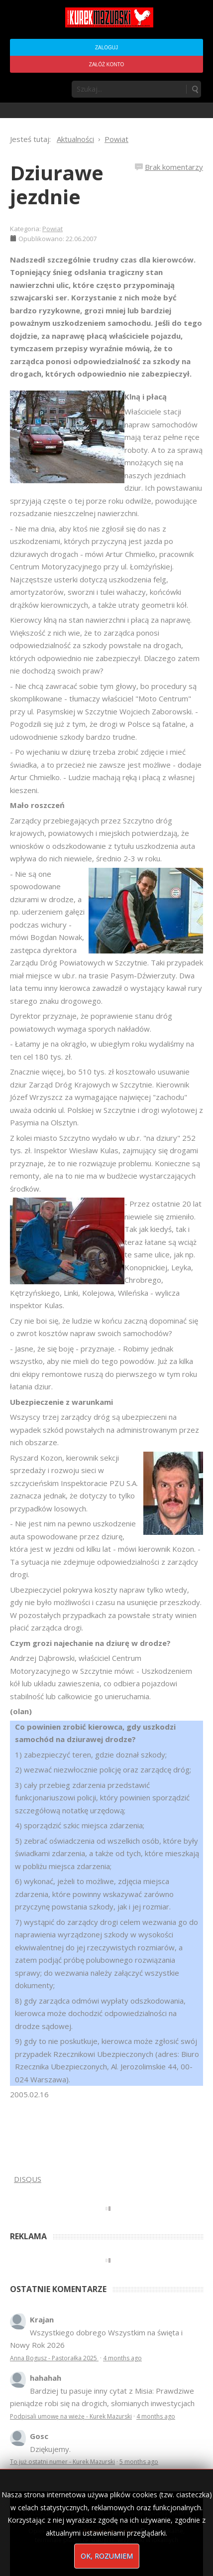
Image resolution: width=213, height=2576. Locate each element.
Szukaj (194, 89)
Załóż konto (106, 64)
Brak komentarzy (174, 167)
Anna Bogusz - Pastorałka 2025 (54, 2358)
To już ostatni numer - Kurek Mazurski (62, 2461)
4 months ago (122, 2358)
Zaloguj (106, 47)
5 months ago (138, 2461)
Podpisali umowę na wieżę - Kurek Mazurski (71, 2416)
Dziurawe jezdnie (57, 184)
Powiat (52, 228)
